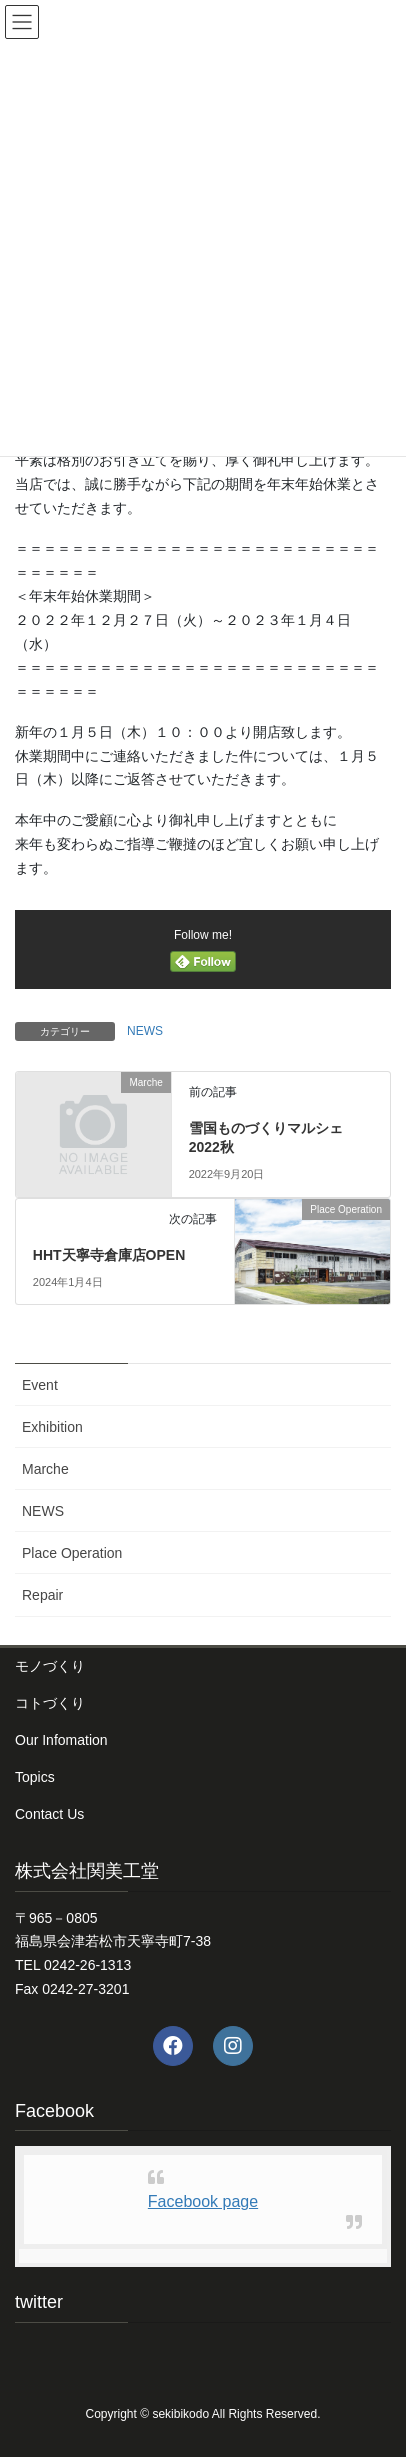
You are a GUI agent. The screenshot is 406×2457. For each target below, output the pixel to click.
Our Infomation (61, 1740)
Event (40, 1385)
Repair (42, 1595)
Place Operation (72, 1553)
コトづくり (50, 1703)
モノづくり (50, 1666)
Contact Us (49, 1814)
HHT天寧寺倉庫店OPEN (109, 1255)
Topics (35, 1777)
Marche (45, 1469)
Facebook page (203, 2201)
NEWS (145, 1031)
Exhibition (52, 1427)
